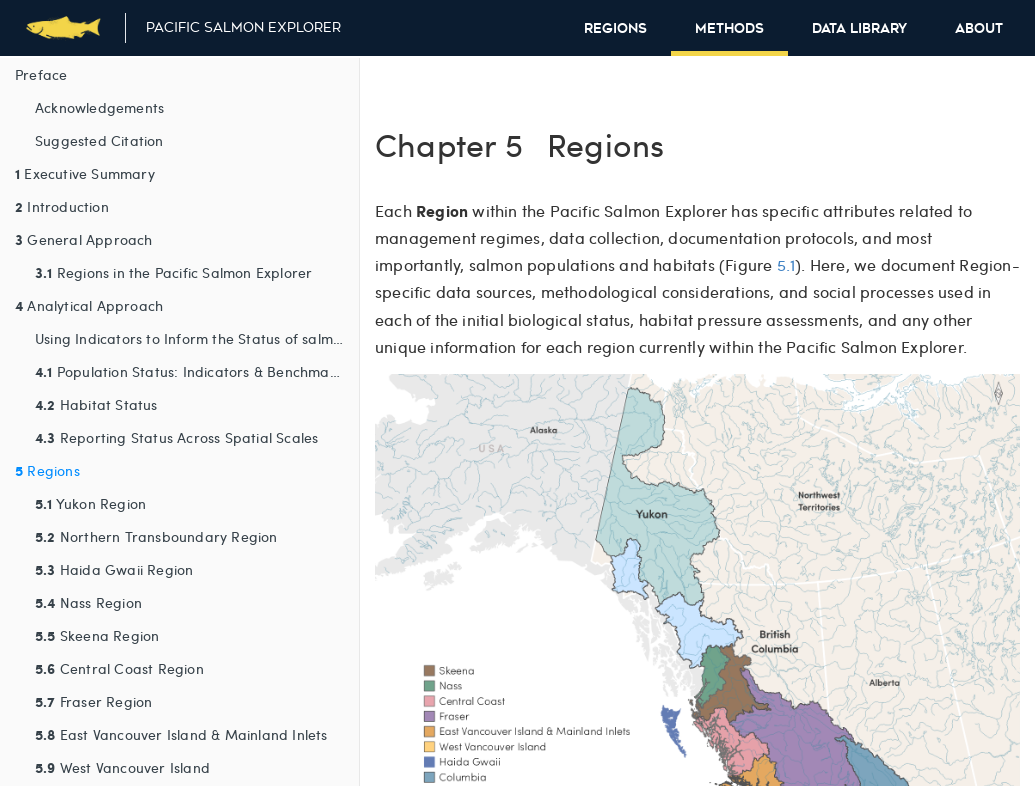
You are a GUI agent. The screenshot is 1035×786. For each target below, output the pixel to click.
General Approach (84, 239)
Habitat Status (96, 404)
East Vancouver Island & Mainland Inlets (181, 734)
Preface (41, 74)
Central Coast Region (119, 668)
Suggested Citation (99, 140)
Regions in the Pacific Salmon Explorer (173, 272)
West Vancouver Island (122, 767)
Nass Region (88, 602)
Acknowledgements (99, 107)
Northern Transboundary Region (156, 536)
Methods (729, 29)
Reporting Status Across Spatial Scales (176, 437)
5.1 (786, 264)
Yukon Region (90, 503)
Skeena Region (97, 635)
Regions (615, 29)
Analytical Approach (89, 305)
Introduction (62, 206)
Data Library (859, 29)
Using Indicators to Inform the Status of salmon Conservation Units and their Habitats (197, 338)
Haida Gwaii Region (114, 569)
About (979, 29)
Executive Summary (85, 173)
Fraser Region (93, 701)
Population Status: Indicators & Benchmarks (192, 371)
